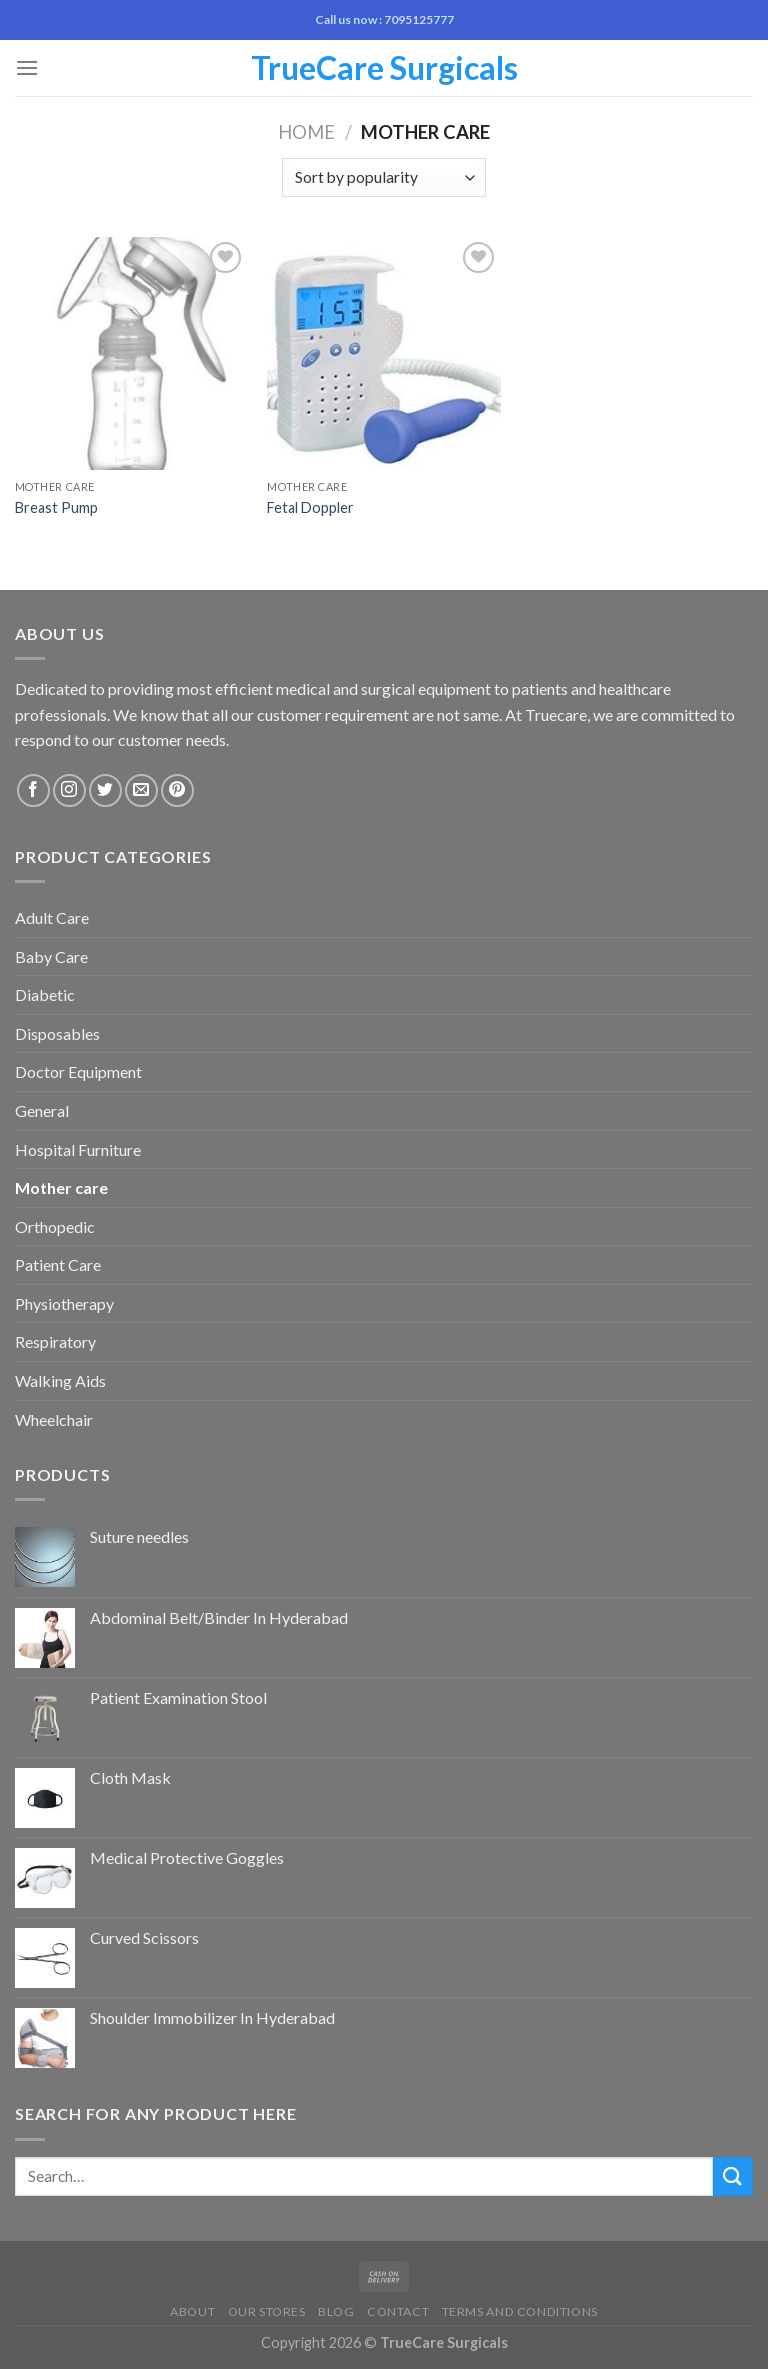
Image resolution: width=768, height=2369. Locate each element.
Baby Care (51, 956)
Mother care (61, 1187)
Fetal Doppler (310, 507)
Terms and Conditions (520, 2311)
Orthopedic (55, 1226)
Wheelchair (54, 1419)
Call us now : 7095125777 (384, 19)
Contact (398, 2311)
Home (306, 132)
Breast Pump (56, 507)
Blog (336, 2311)
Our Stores (267, 2311)
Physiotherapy (64, 1303)
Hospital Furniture (78, 1149)
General (42, 1110)
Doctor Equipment (78, 1071)
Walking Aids (60, 1380)
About (192, 2311)
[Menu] (27, 67)
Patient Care (58, 1264)
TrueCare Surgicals (384, 68)
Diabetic (45, 994)
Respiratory (55, 1341)
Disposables (57, 1033)
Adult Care (52, 917)
